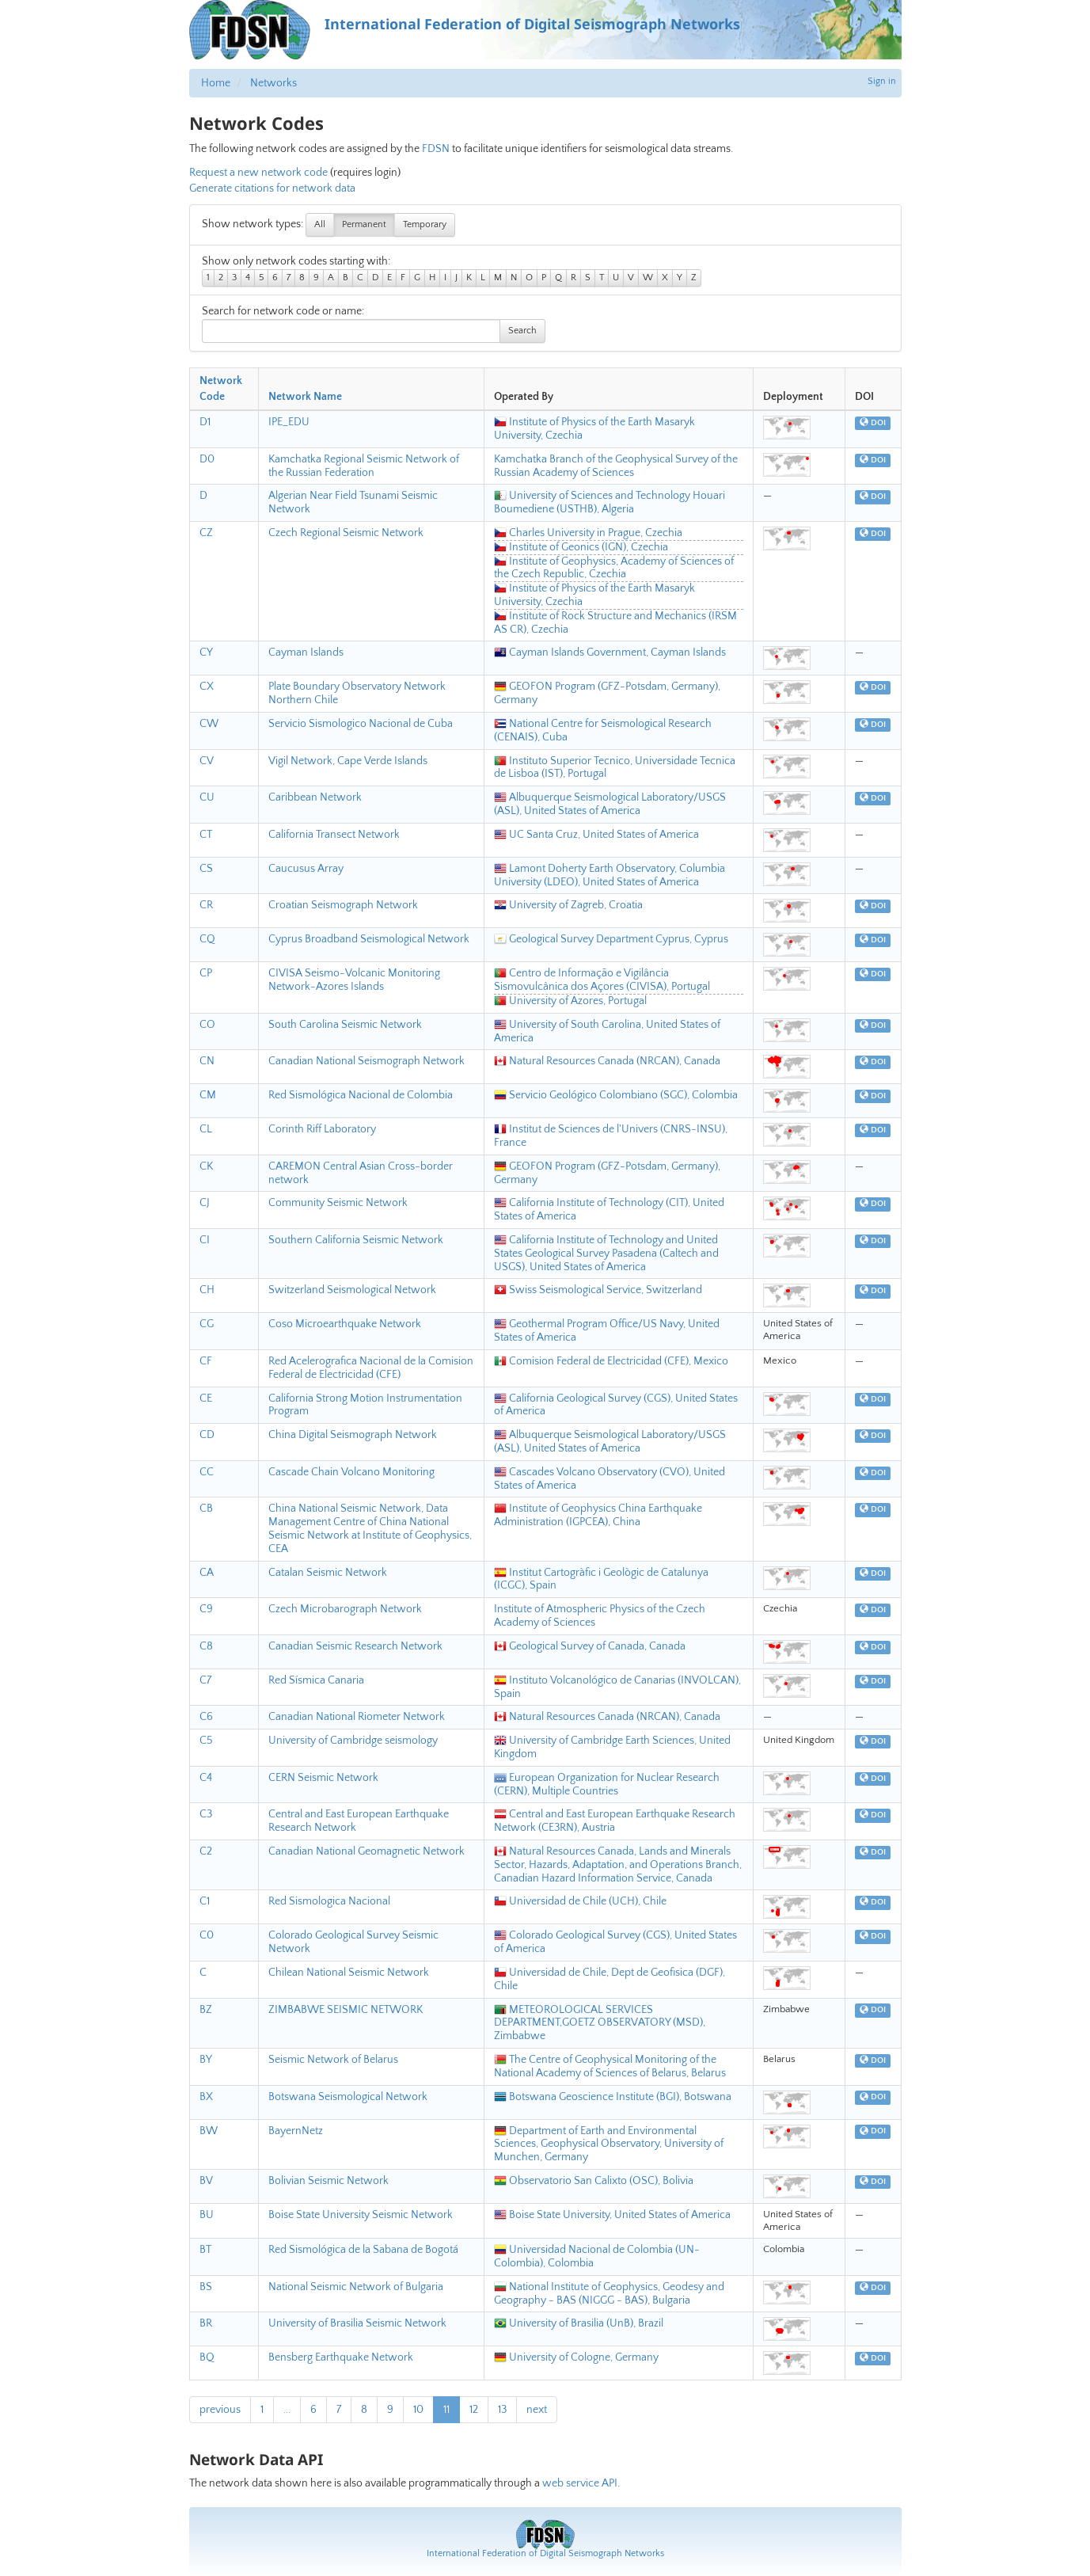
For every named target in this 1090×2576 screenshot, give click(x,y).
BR (205, 2323)
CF (205, 1361)
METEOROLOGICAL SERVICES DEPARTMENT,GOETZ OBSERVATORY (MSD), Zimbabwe (599, 2023)
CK (206, 1166)
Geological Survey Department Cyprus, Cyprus (611, 939)
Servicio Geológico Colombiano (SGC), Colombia (616, 1095)
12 (473, 2409)
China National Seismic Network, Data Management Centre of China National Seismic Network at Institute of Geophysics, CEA (370, 1528)
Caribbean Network (315, 797)
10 (418, 2409)
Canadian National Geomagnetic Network (366, 1851)
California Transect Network (334, 834)
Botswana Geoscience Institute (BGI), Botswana (612, 2097)
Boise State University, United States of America (612, 2215)
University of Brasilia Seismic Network (357, 2323)
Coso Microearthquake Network (344, 1324)
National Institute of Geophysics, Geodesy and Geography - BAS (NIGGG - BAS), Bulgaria (609, 2294)
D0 (207, 459)
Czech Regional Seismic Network (345, 533)
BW (208, 2131)
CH (207, 1290)
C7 (205, 1680)
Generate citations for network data (272, 188)
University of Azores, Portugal (570, 1001)
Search (522, 330)
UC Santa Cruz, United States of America (596, 834)
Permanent (364, 224)
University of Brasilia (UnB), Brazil (578, 2323)
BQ (207, 2357)
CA (206, 1572)
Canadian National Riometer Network (356, 1716)
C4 (205, 1777)
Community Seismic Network (338, 1203)
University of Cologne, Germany (576, 2357)
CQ (207, 939)
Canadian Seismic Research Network (355, 1646)
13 (502, 2409)
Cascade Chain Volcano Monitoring (351, 1472)
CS (206, 868)
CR (206, 905)
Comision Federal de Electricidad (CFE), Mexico (611, 1361)
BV (206, 2181)
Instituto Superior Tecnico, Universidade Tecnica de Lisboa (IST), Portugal (614, 768)
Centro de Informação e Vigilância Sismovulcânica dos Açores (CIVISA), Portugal (602, 980)
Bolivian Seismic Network (328, 2181)
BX (206, 2097)
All (319, 224)
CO (207, 1024)
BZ (205, 2009)
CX (206, 686)
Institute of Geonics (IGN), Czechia (581, 547)
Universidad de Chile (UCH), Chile (580, 1901)
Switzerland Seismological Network (352, 1290)
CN (207, 1061)
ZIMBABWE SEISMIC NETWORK (345, 2009)
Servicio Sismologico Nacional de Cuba (360, 723)
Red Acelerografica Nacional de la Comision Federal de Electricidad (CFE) (370, 1368)
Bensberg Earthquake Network (340, 2357)
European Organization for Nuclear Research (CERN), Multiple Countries (607, 1784)
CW (208, 723)
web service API (579, 2483)
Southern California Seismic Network (355, 1240)
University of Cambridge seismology (353, 1740)
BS (205, 2287)
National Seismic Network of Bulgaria (355, 2287)
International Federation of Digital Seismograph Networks (545, 2553)
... (287, 2409)
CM (207, 1095)
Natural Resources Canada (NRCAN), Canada (607, 1061)
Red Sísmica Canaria (316, 1680)
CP (205, 973)
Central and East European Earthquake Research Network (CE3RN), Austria (614, 1821)
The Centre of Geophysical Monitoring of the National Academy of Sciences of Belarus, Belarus (610, 2066)
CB (206, 1508)
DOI (873, 423)
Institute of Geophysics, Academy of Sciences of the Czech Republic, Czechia (614, 568)
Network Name (305, 396)
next (536, 2409)
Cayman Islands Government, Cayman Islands (610, 652)
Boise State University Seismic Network (360, 2215)
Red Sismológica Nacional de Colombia (360, 1095)
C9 (206, 1609)
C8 (206, 1646)
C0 (206, 1935)
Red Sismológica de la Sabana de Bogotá (363, 2249)
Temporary (424, 224)
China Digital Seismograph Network (352, 1435)
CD (207, 1435)
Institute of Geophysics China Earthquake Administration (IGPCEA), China (598, 1515)
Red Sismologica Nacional (329, 1901)
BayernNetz (295, 2131)
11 (446, 2409)
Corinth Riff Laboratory (322, 1129)
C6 (206, 1716)
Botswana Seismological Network (347, 2097)
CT (205, 834)
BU (206, 2215)
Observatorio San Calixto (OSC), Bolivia (593, 2181)
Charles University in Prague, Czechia (588, 533)
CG (206, 1324)
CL (205, 1129)
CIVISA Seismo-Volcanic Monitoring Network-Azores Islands (354, 980)
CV (206, 761)
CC (206, 1472)
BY (205, 2059)
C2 (205, 1851)
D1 (205, 422)
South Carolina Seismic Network (345, 1024)
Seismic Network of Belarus (333, 2059)
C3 (205, 1814)
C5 (206, 1740)
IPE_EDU (289, 422)
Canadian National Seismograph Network (366, 1061)
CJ (204, 1203)
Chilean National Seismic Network (348, 1972)
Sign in (882, 81)
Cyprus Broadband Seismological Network (368, 939)
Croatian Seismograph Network (343, 905)
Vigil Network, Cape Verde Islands (347, 761)
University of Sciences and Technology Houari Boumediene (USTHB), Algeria (609, 502)
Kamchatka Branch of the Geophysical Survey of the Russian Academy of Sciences (616, 466)
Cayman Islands (306, 652)
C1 (204, 1901)
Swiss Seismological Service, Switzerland (598, 1290)
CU (207, 797)
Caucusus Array (306, 868)
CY (206, 652)
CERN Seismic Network (323, 1777)
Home (215, 83)
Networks (273, 83)
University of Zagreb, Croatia (568, 905)
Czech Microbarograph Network (345, 1609)
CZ (206, 533)
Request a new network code (258, 172)
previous (220, 2409)
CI (204, 1240)
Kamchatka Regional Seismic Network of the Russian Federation (363, 466)
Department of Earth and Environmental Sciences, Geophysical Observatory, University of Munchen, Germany (609, 2144)
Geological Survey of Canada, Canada (590, 1646)
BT (205, 2249)
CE (205, 1398)
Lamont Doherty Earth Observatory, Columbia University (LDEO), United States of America (609, 875)
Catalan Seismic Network (327, 1572)
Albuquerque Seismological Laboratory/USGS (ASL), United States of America (610, 804)
